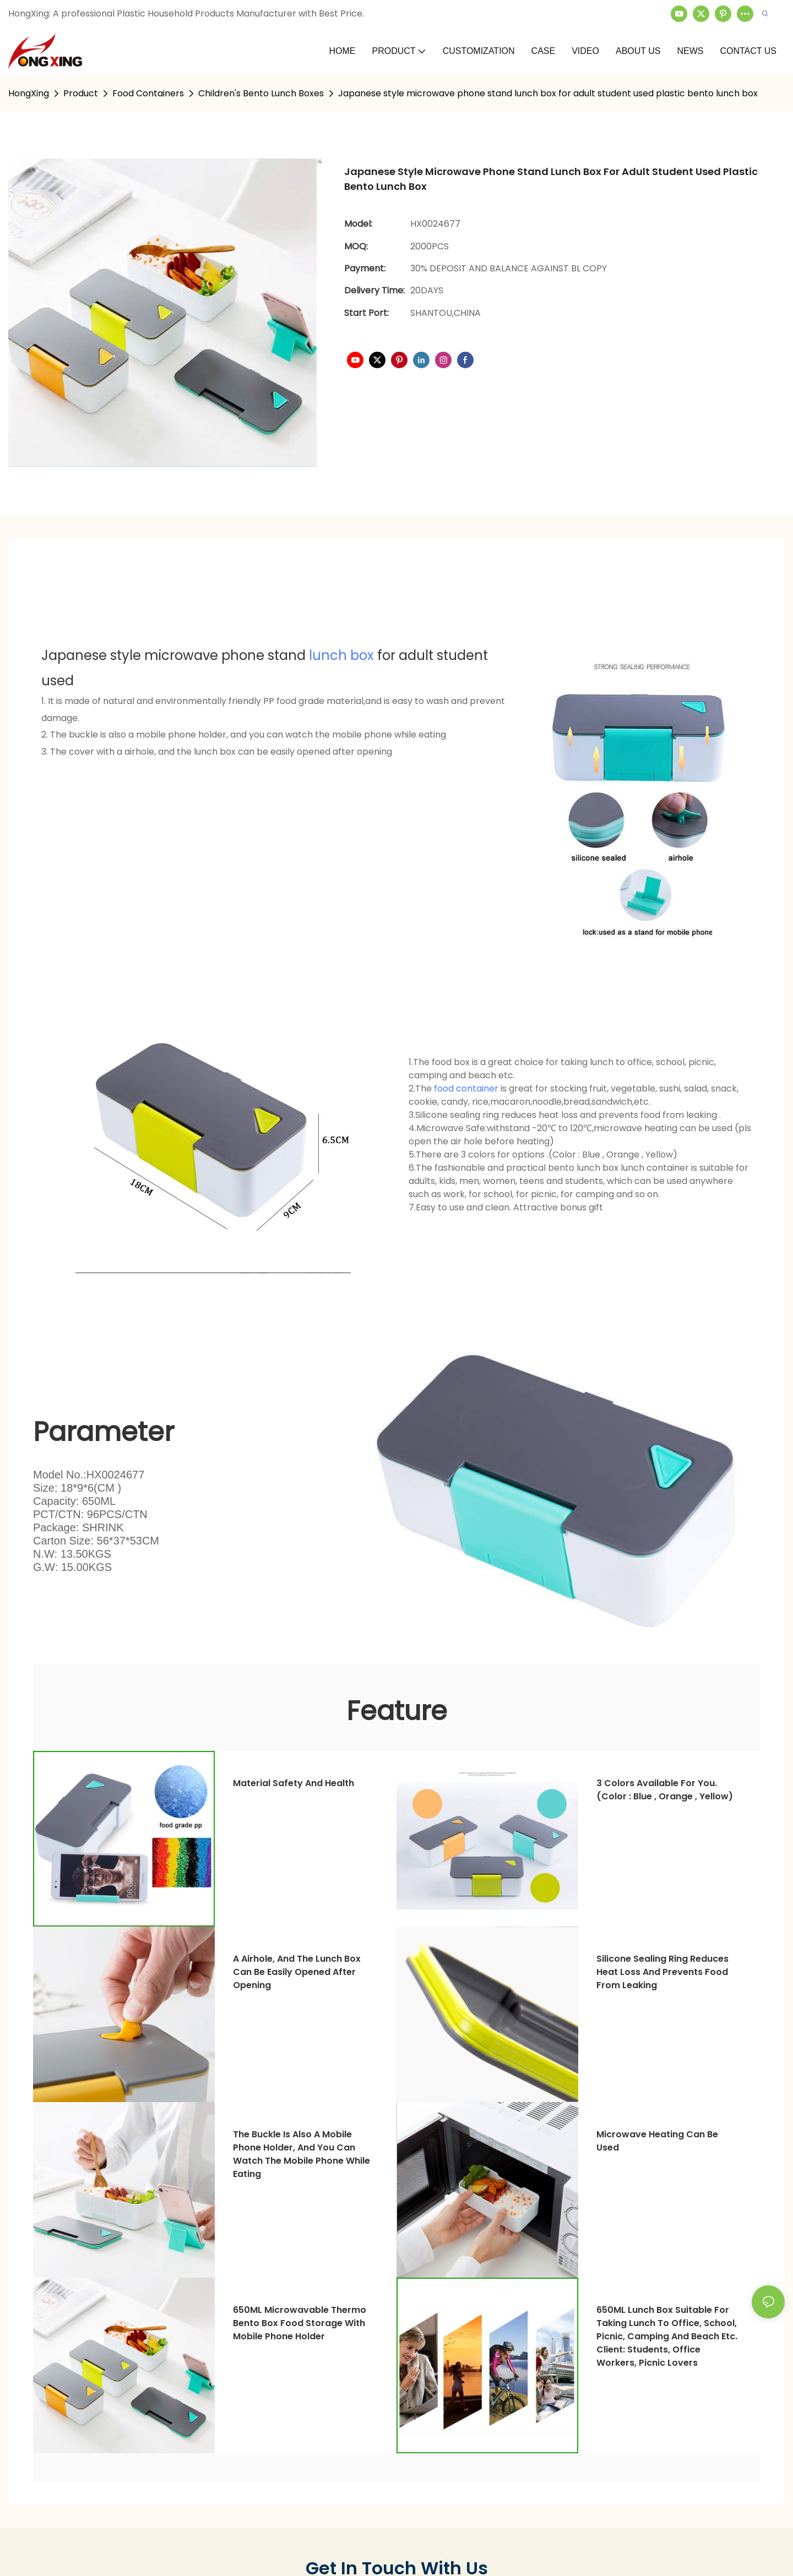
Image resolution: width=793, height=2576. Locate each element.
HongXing (28, 93)
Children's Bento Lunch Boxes (261, 93)
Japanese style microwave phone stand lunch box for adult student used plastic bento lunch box (548, 93)
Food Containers (148, 93)
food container (466, 1088)
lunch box (341, 655)
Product (80, 93)
